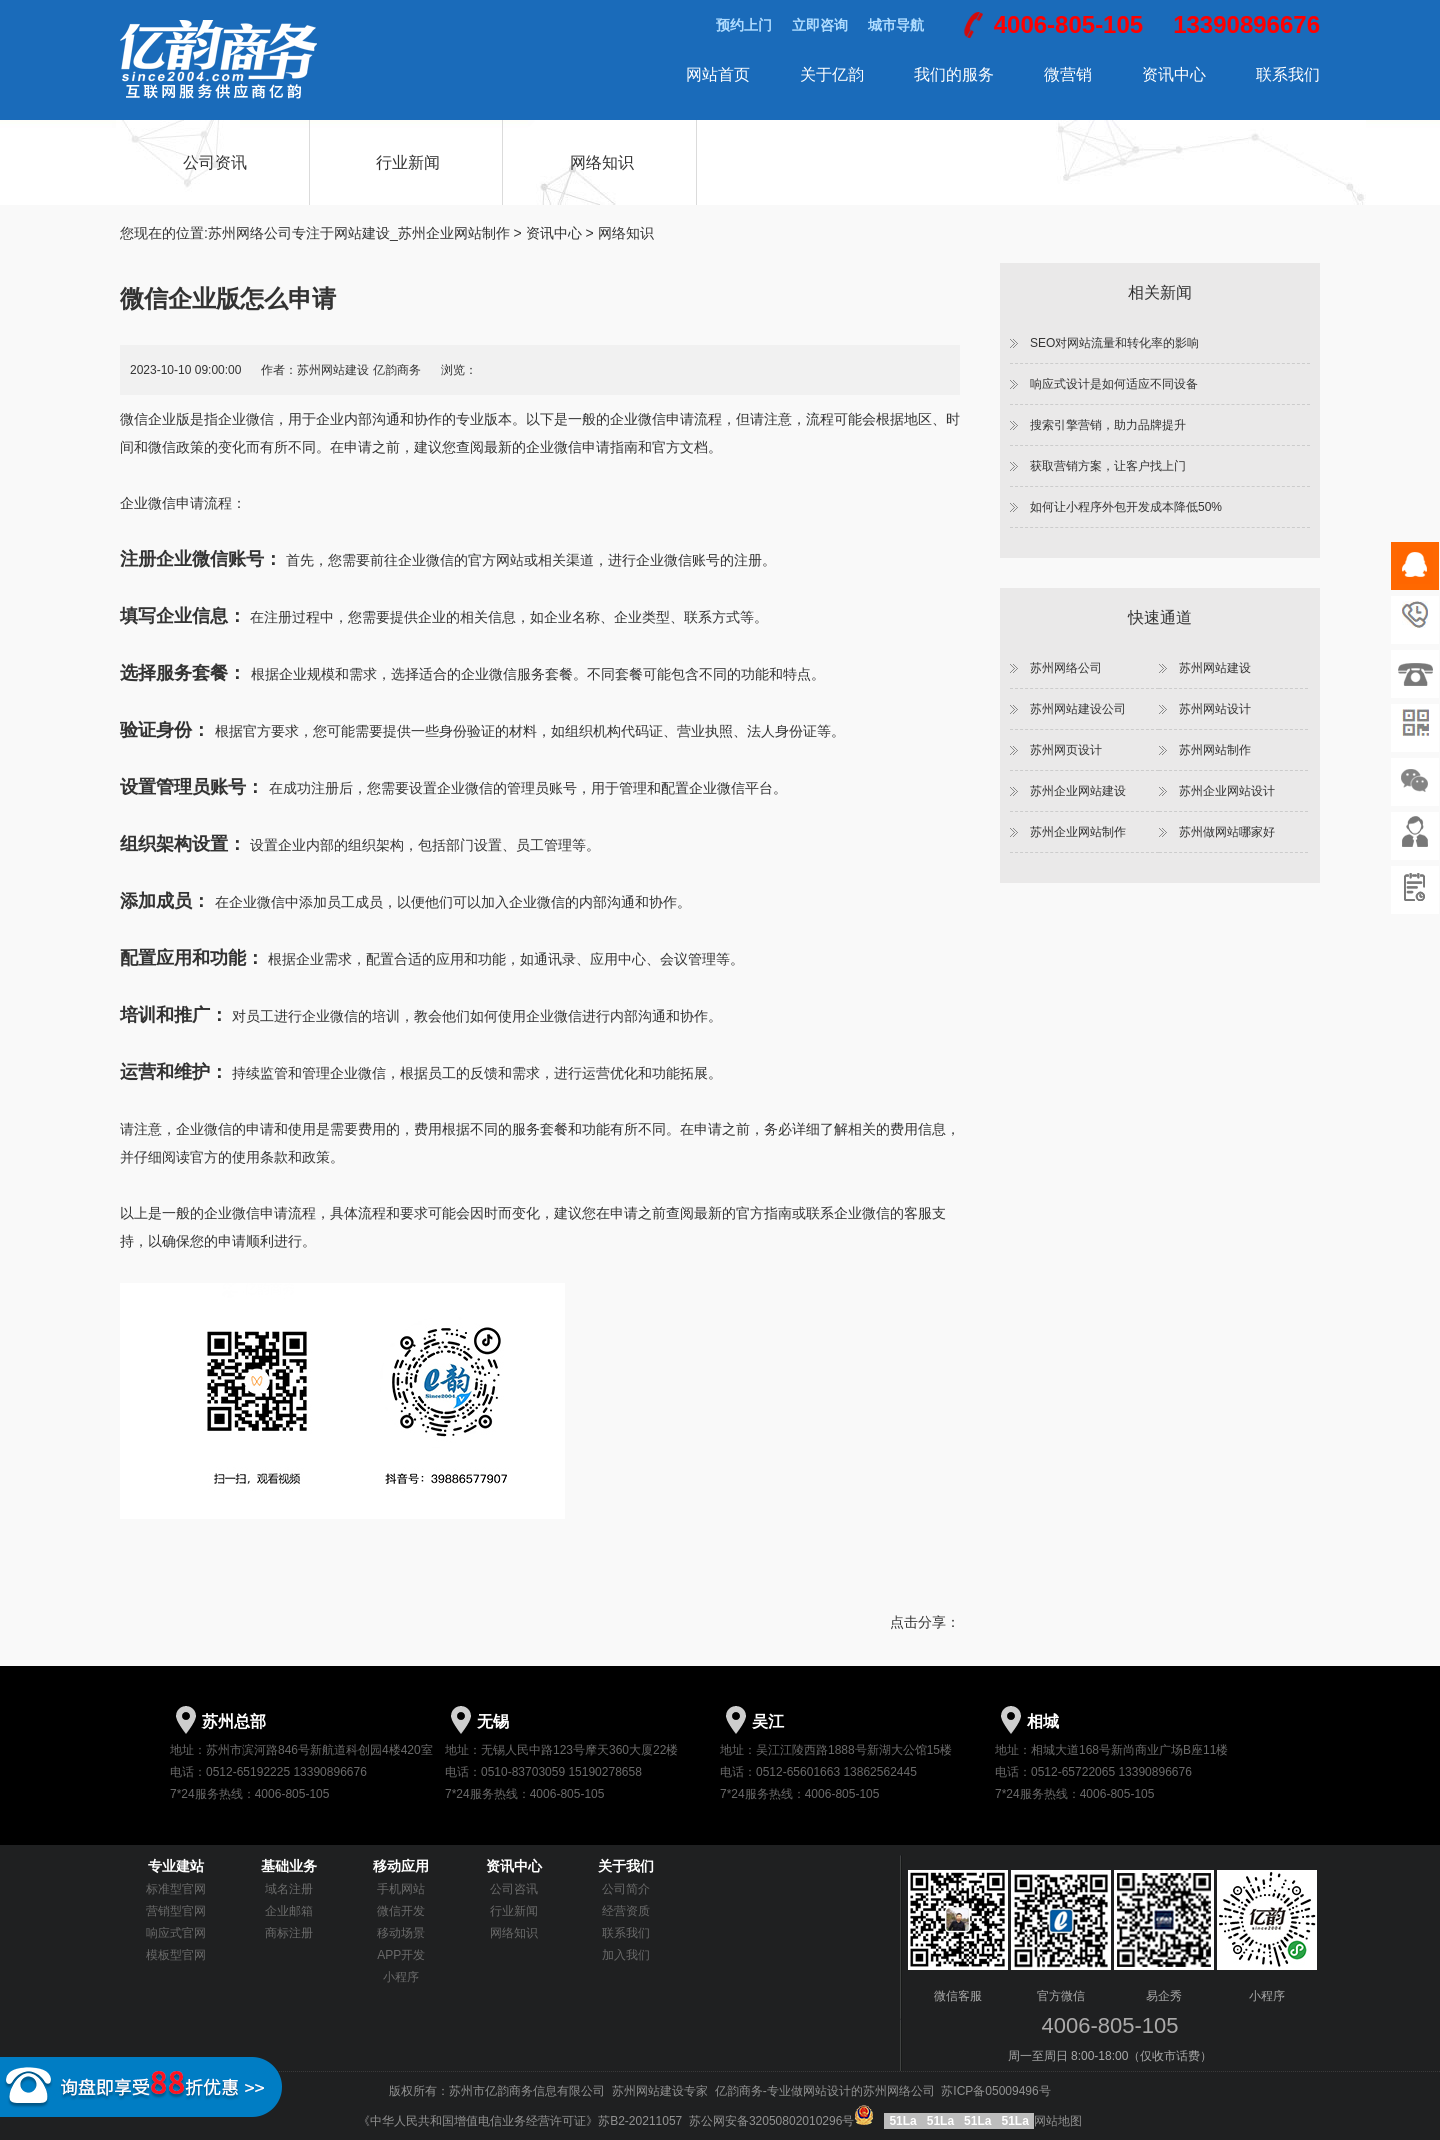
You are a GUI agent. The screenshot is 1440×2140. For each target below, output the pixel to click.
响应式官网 (176, 1933)
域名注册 (289, 1889)
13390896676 (1246, 24)
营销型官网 (176, 1911)
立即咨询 (820, 25)
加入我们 (626, 1955)
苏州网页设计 (1066, 750)
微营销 (1068, 74)
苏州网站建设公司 (1078, 709)
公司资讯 (215, 162)
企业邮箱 (289, 1911)
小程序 (401, 1977)
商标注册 (289, 1933)
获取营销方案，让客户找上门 (1108, 466)
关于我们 (626, 1866)
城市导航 (896, 25)
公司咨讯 (514, 1889)
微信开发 (401, 1911)
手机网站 (401, 1889)
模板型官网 (176, 1955)
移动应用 (401, 1866)
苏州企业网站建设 (1078, 791)
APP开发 (401, 1955)
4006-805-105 (1068, 24)
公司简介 (626, 1889)
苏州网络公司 (1066, 668)
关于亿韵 (832, 74)
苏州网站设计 (1215, 709)
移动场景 (401, 1933)
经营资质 (626, 1911)
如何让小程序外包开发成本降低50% (1126, 507)
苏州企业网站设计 (1227, 791)
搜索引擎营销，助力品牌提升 (1108, 425)
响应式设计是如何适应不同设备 (1114, 384)
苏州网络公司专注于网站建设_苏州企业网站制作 (359, 233)
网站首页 (718, 74)
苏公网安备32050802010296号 (783, 2121)
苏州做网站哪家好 (1227, 832)
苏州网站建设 (1215, 668)
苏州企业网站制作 (1078, 832)
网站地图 (1058, 2121)
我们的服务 (954, 74)
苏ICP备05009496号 (995, 2091)
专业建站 (176, 1866)
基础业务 (289, 1866)
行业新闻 (408, 162)
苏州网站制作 (1215, 750)
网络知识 (602, 162)
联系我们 (1288, 74)
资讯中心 (1174, 74)
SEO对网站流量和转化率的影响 (1114, 343)
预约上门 (744, 25)
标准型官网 (176, 1889)
